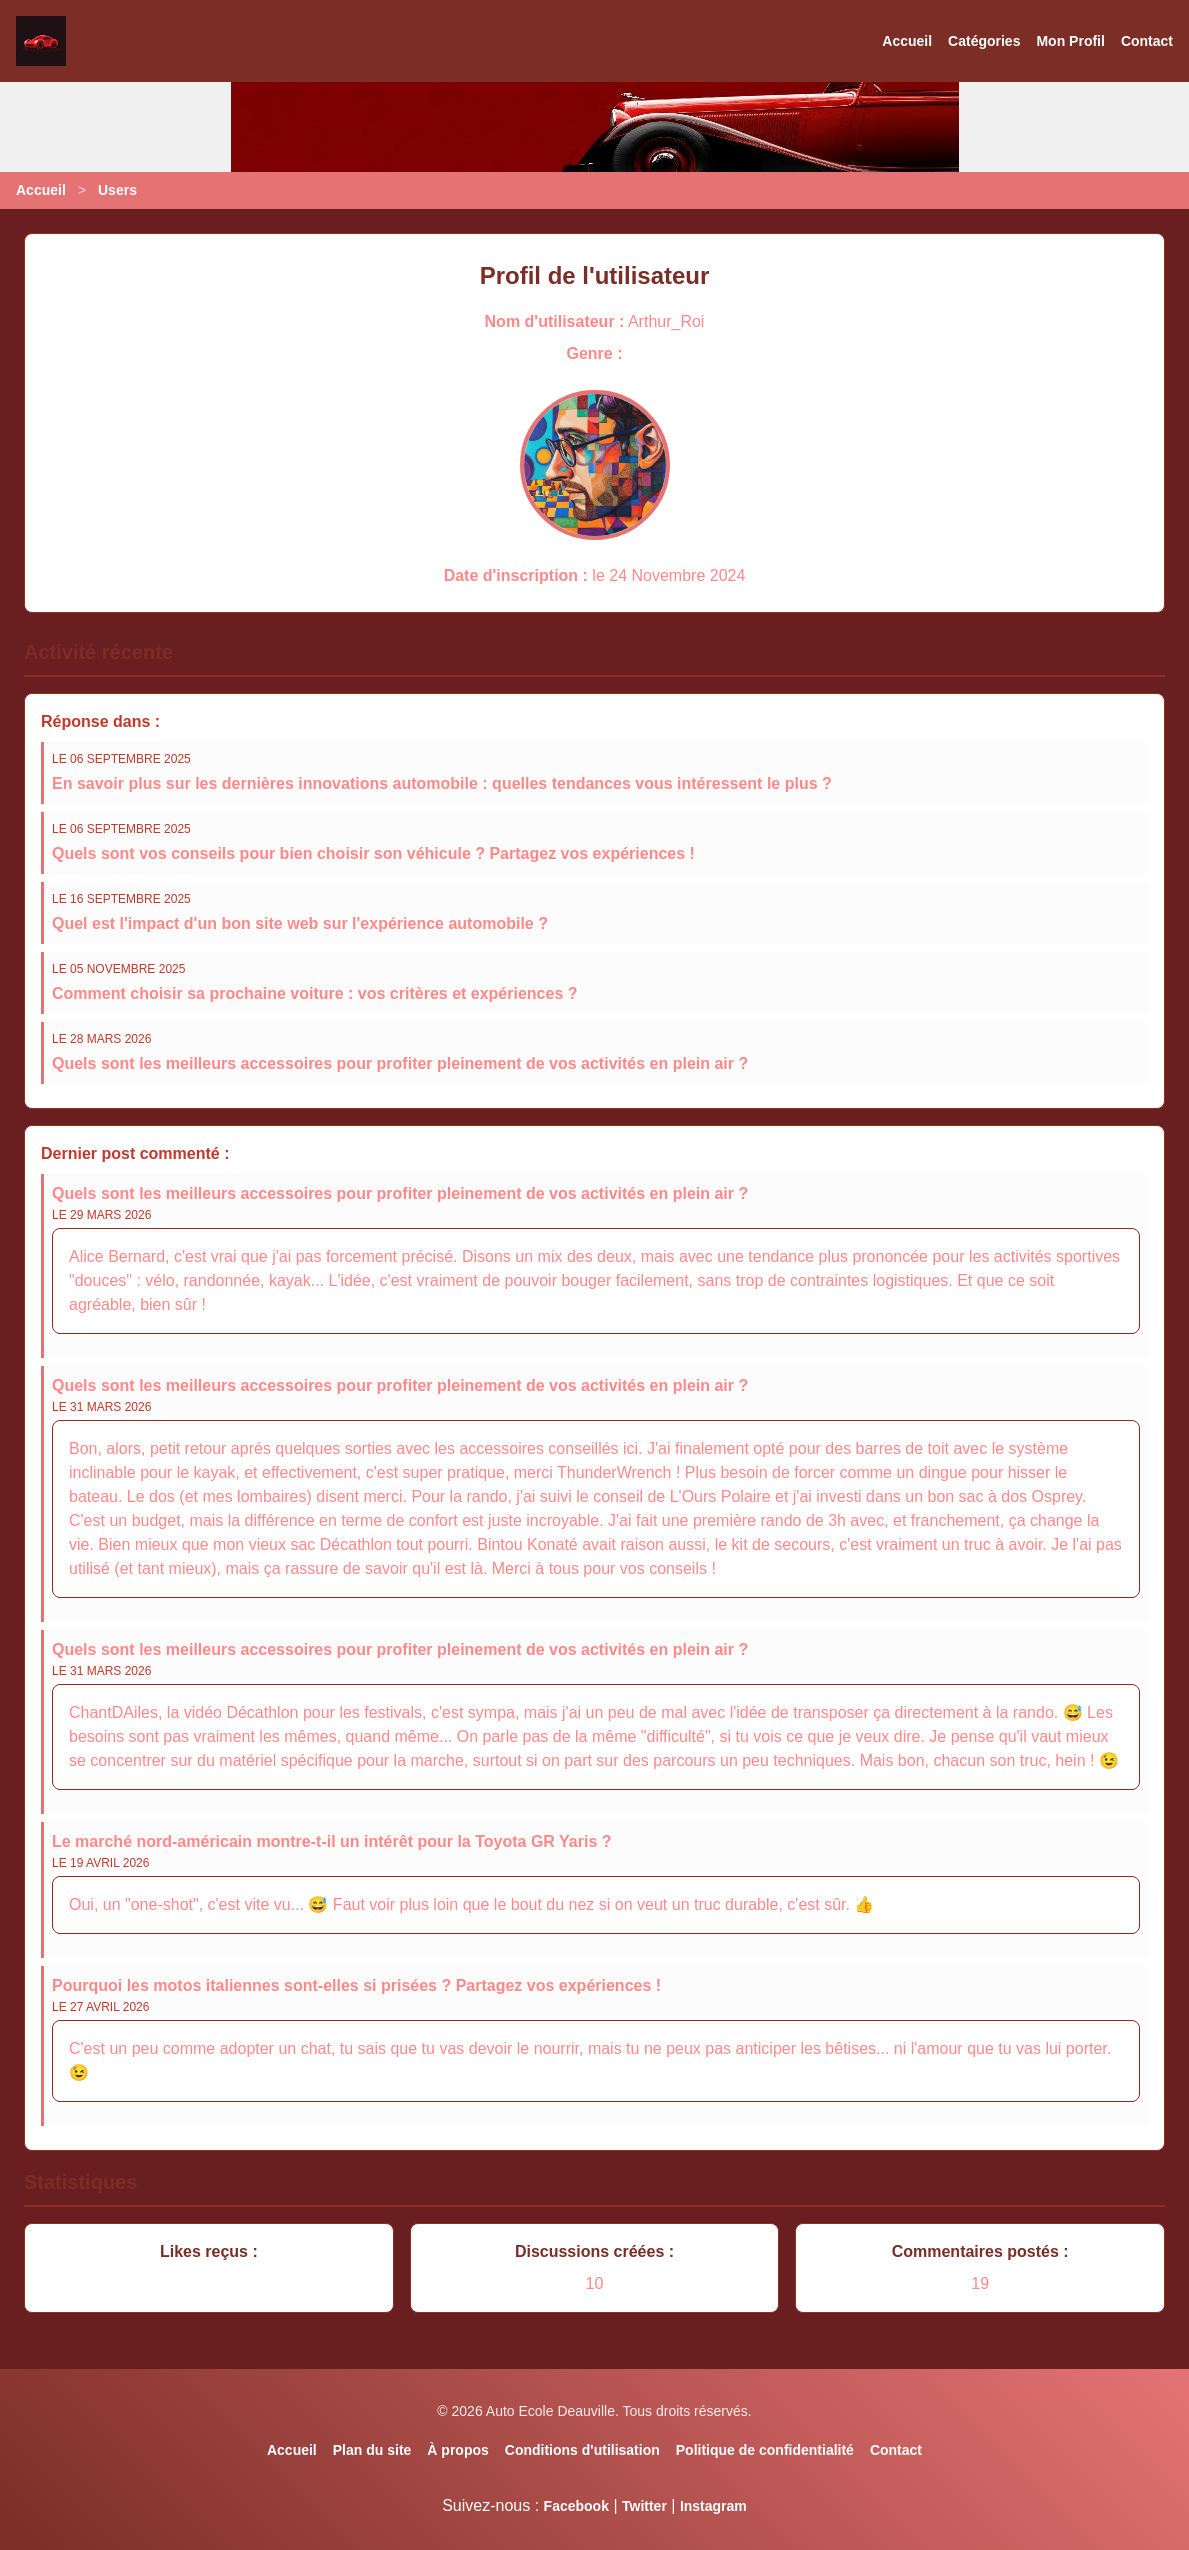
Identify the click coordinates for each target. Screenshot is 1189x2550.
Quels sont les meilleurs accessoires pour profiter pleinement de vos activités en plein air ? (400, 1063)
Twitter (644, 2506)
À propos (457, 2450)
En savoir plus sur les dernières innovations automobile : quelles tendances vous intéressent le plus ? (442, 783)
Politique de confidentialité (765, 2450)
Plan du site (372, 2450)
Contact (1147, 41)
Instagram (713, 2506)
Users (117, 190)
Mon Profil (1070, 41)
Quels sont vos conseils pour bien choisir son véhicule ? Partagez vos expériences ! (373, 853)
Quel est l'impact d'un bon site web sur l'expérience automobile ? (300, 923)
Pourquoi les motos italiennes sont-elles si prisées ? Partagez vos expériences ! (356, 1985)
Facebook (576, 2506)
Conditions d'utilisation (582, 2450)
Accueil (907, 41)
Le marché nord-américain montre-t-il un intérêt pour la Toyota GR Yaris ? (332, 1841)
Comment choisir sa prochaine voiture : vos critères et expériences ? (315, 993)
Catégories (984, 41)
